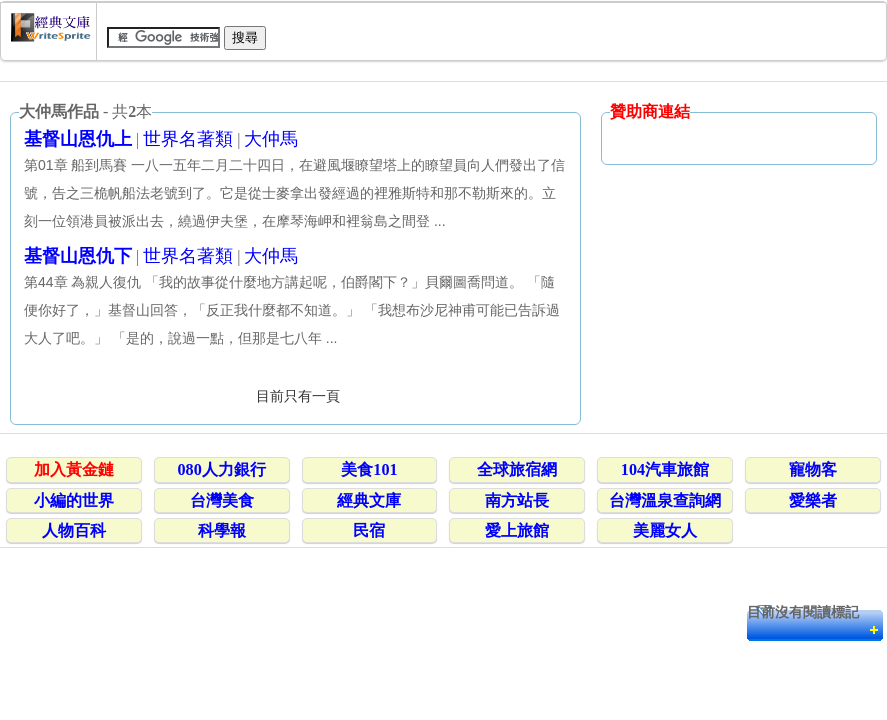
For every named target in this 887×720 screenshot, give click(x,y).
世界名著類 (188, 139)
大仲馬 (271, 139)
